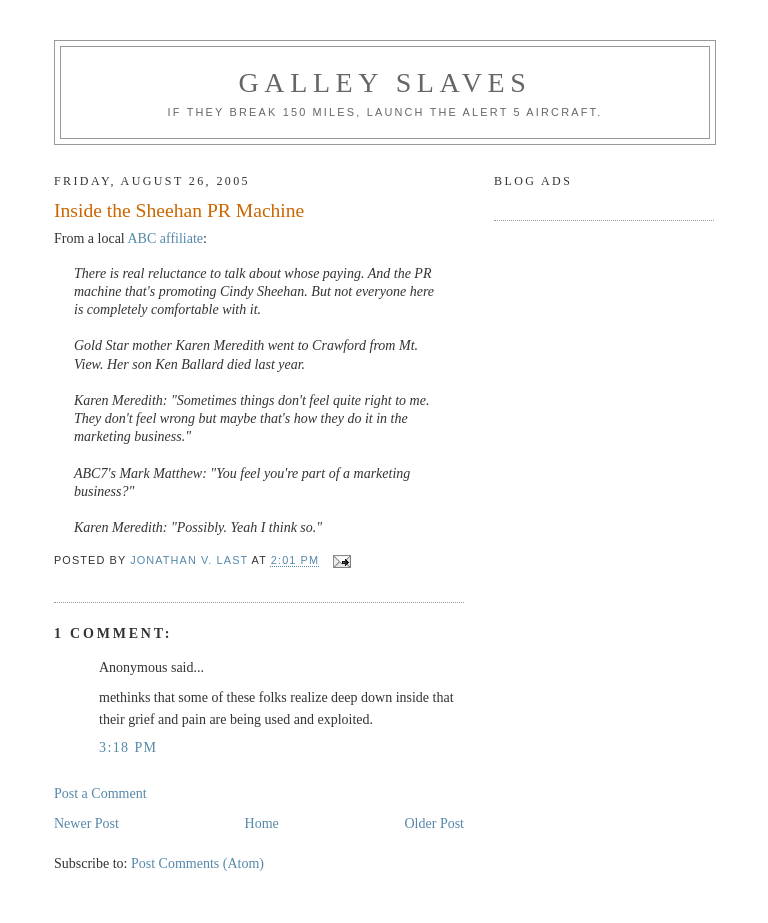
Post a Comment (100, 793)
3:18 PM (128, 747)
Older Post (435, 823)
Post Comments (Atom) (197, 863)
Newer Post (86, 823)
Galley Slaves (385, 82)
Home (262, 823)
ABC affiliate (166, 238)
